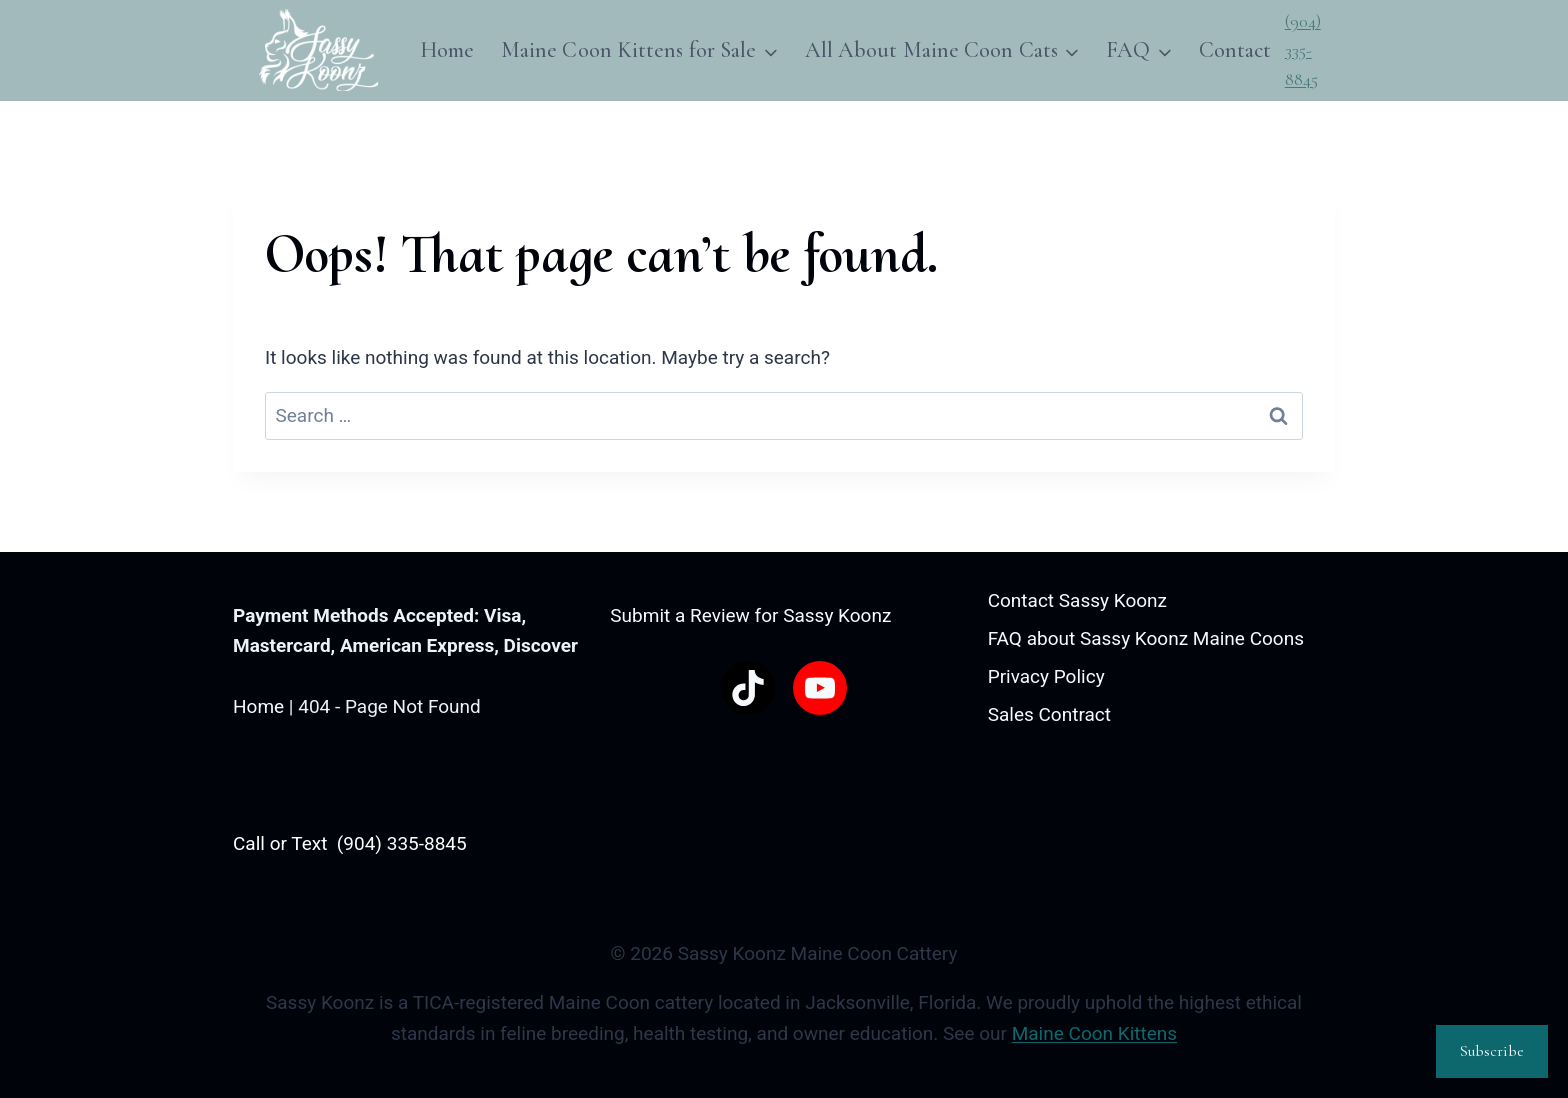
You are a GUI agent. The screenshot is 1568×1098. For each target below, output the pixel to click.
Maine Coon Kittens (1094, 1033)
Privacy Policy (1046, 676)
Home (447, 50)
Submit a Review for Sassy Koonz (750, 615)
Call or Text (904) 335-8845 (350, 843)
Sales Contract (1049, 714)
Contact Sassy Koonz (1077, 600)
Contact (1235, 50)
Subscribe (1492, 1051)
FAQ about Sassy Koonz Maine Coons (1146, 638)
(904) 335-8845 (1303, 50)
